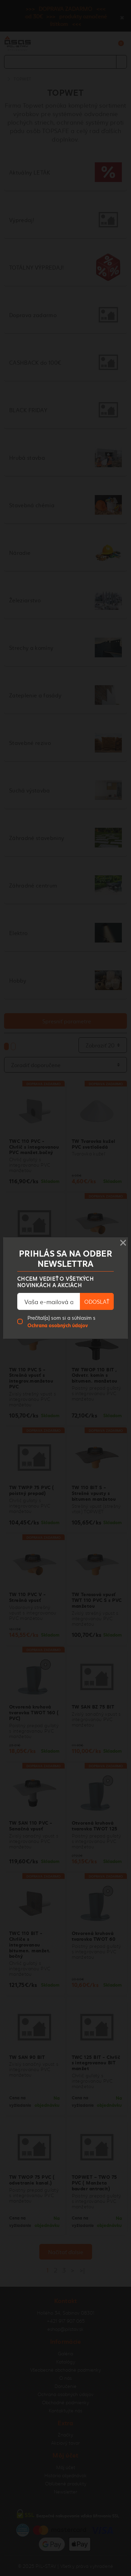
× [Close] (123, 1240)
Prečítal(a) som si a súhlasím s (61, 1321)
